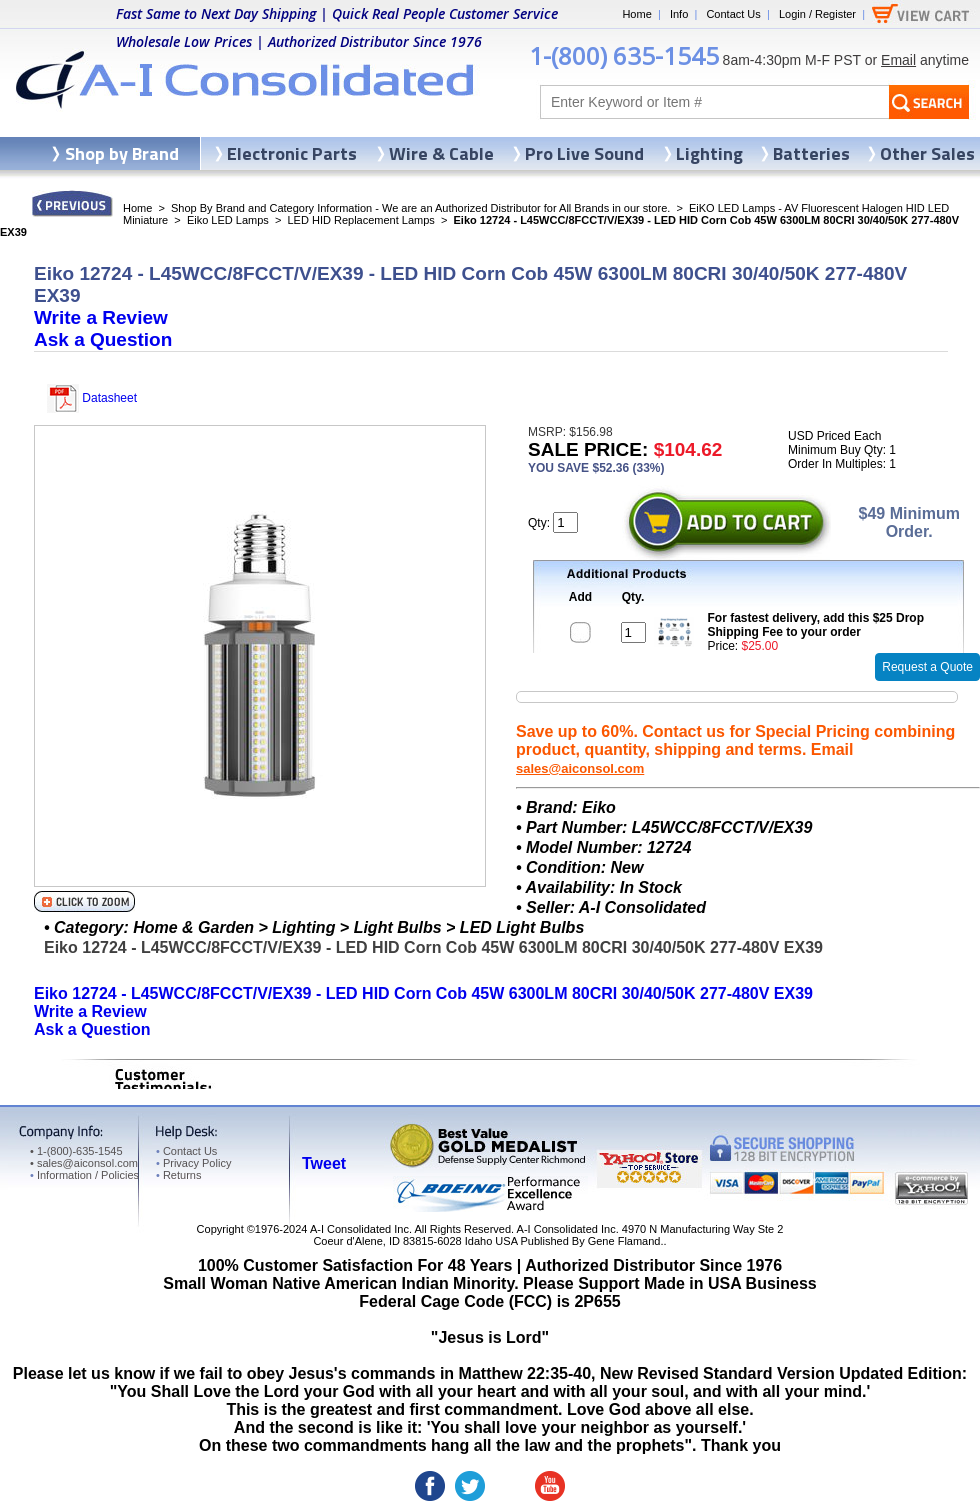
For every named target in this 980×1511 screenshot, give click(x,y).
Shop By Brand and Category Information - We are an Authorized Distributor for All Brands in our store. (420, 208)
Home (636, 14)
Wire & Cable (441, 153)
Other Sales (927, 153)
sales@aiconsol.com (580, 768)
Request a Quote (927, 667)
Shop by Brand (122, 153)
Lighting (709, 153)
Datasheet (92, 398)
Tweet (324, 1163)
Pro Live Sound (584, 153)
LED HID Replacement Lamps (361, 220)
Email (898, 60)
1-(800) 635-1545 (624, 55)
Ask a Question (103, 339)
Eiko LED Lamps (228, 220)
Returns (178, 1175)
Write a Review (101, 317)
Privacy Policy (193, 1163)
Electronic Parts (292, 153)
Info (679, 14)
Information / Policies (84, 1175)
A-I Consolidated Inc (359, 1229)
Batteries (811, 153)
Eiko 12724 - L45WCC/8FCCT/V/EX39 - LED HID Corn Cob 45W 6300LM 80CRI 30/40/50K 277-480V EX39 (423, 993)
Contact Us (733, 14)
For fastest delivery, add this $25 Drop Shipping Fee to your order (816, 625)
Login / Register (817, 14)
